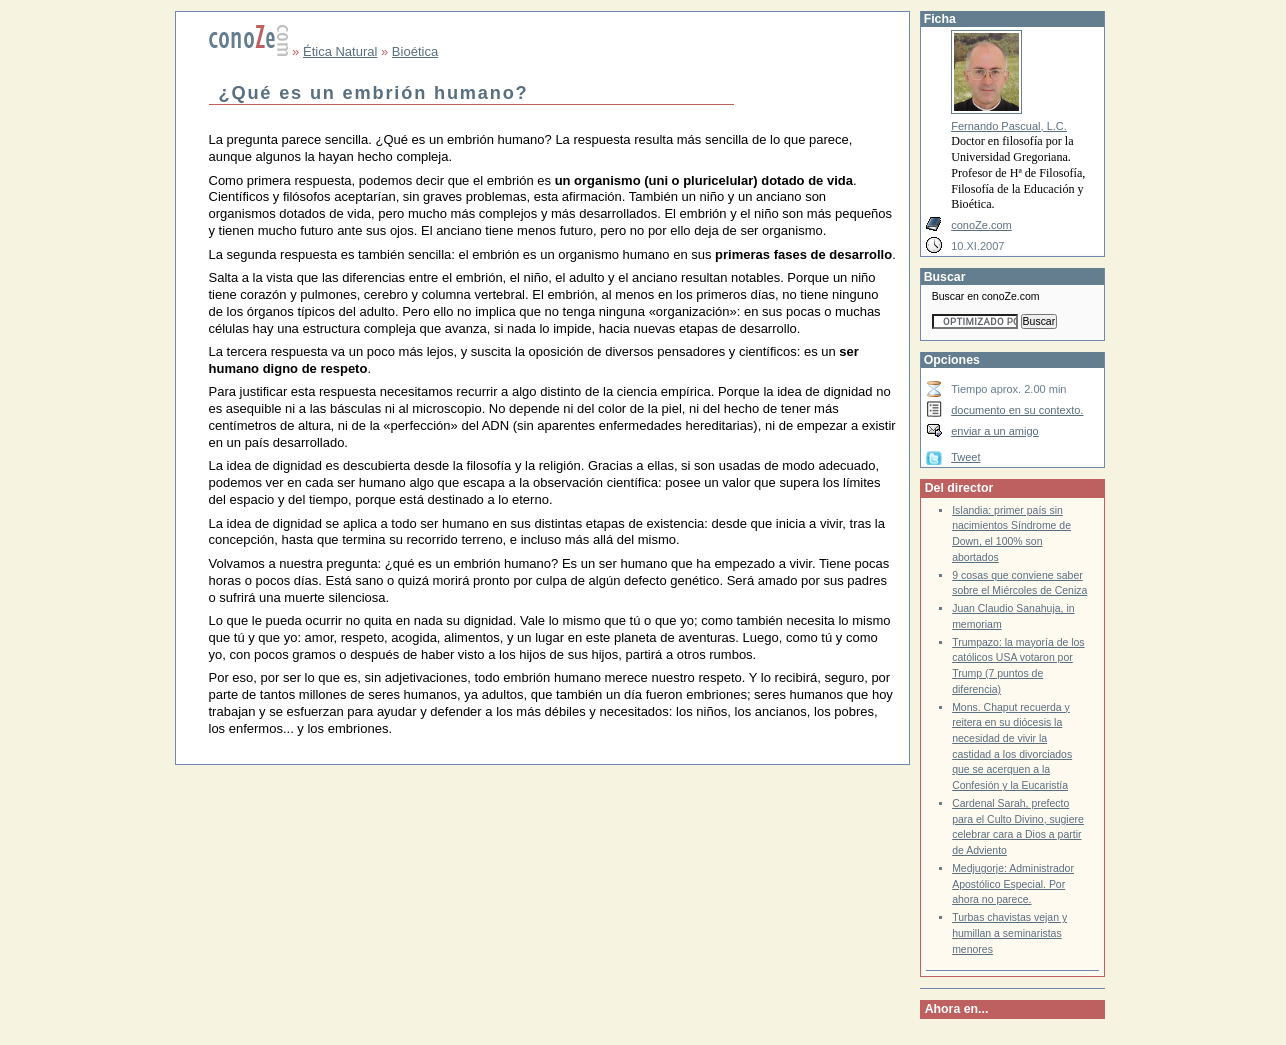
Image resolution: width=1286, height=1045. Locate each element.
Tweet (965, 457)
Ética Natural (340, 51)
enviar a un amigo (995, 431)
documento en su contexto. (1017, 410)
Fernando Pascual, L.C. (1009, 126)
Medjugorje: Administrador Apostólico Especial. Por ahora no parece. (1013, 884)
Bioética (415, 51)
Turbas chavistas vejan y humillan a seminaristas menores (1009, 933)
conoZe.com (981, 225)
